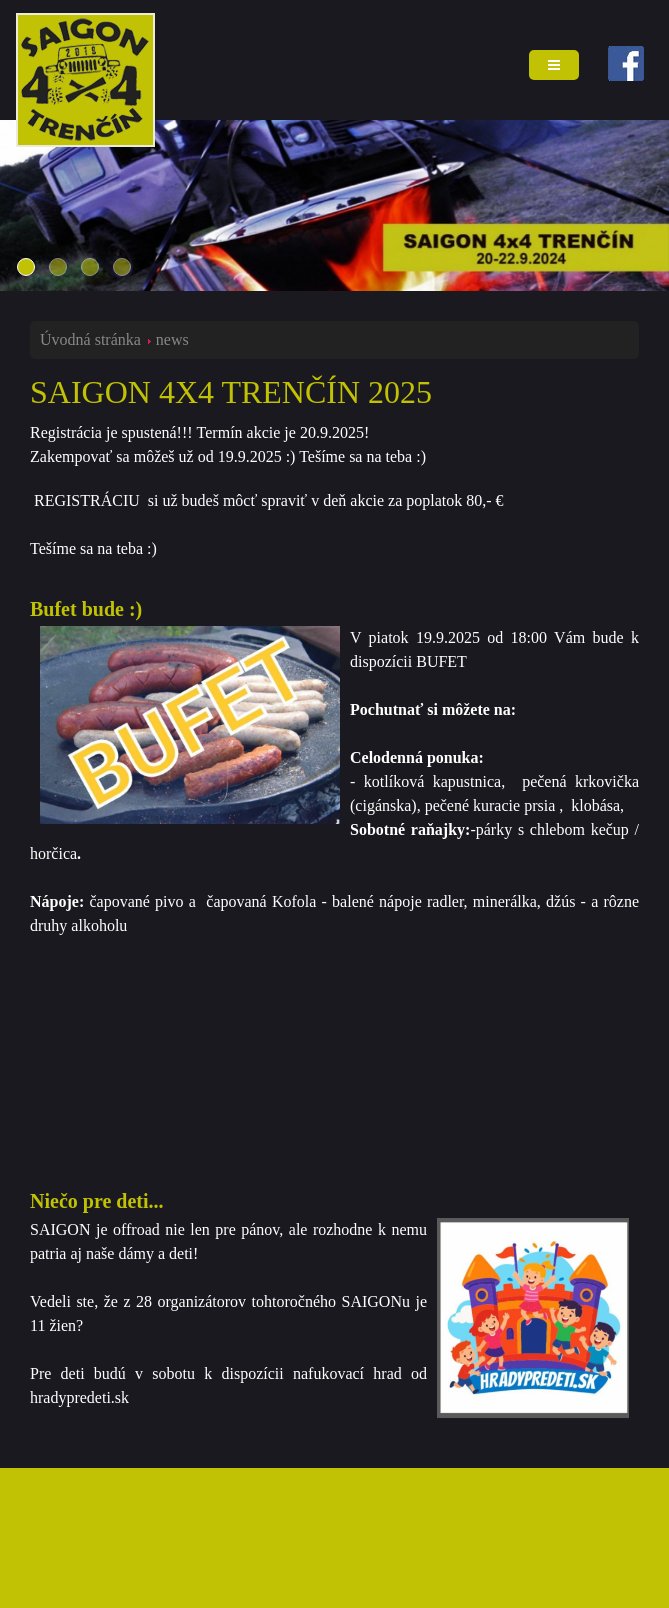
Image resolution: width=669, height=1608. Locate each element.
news (172, 339)
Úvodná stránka (90, 339)
